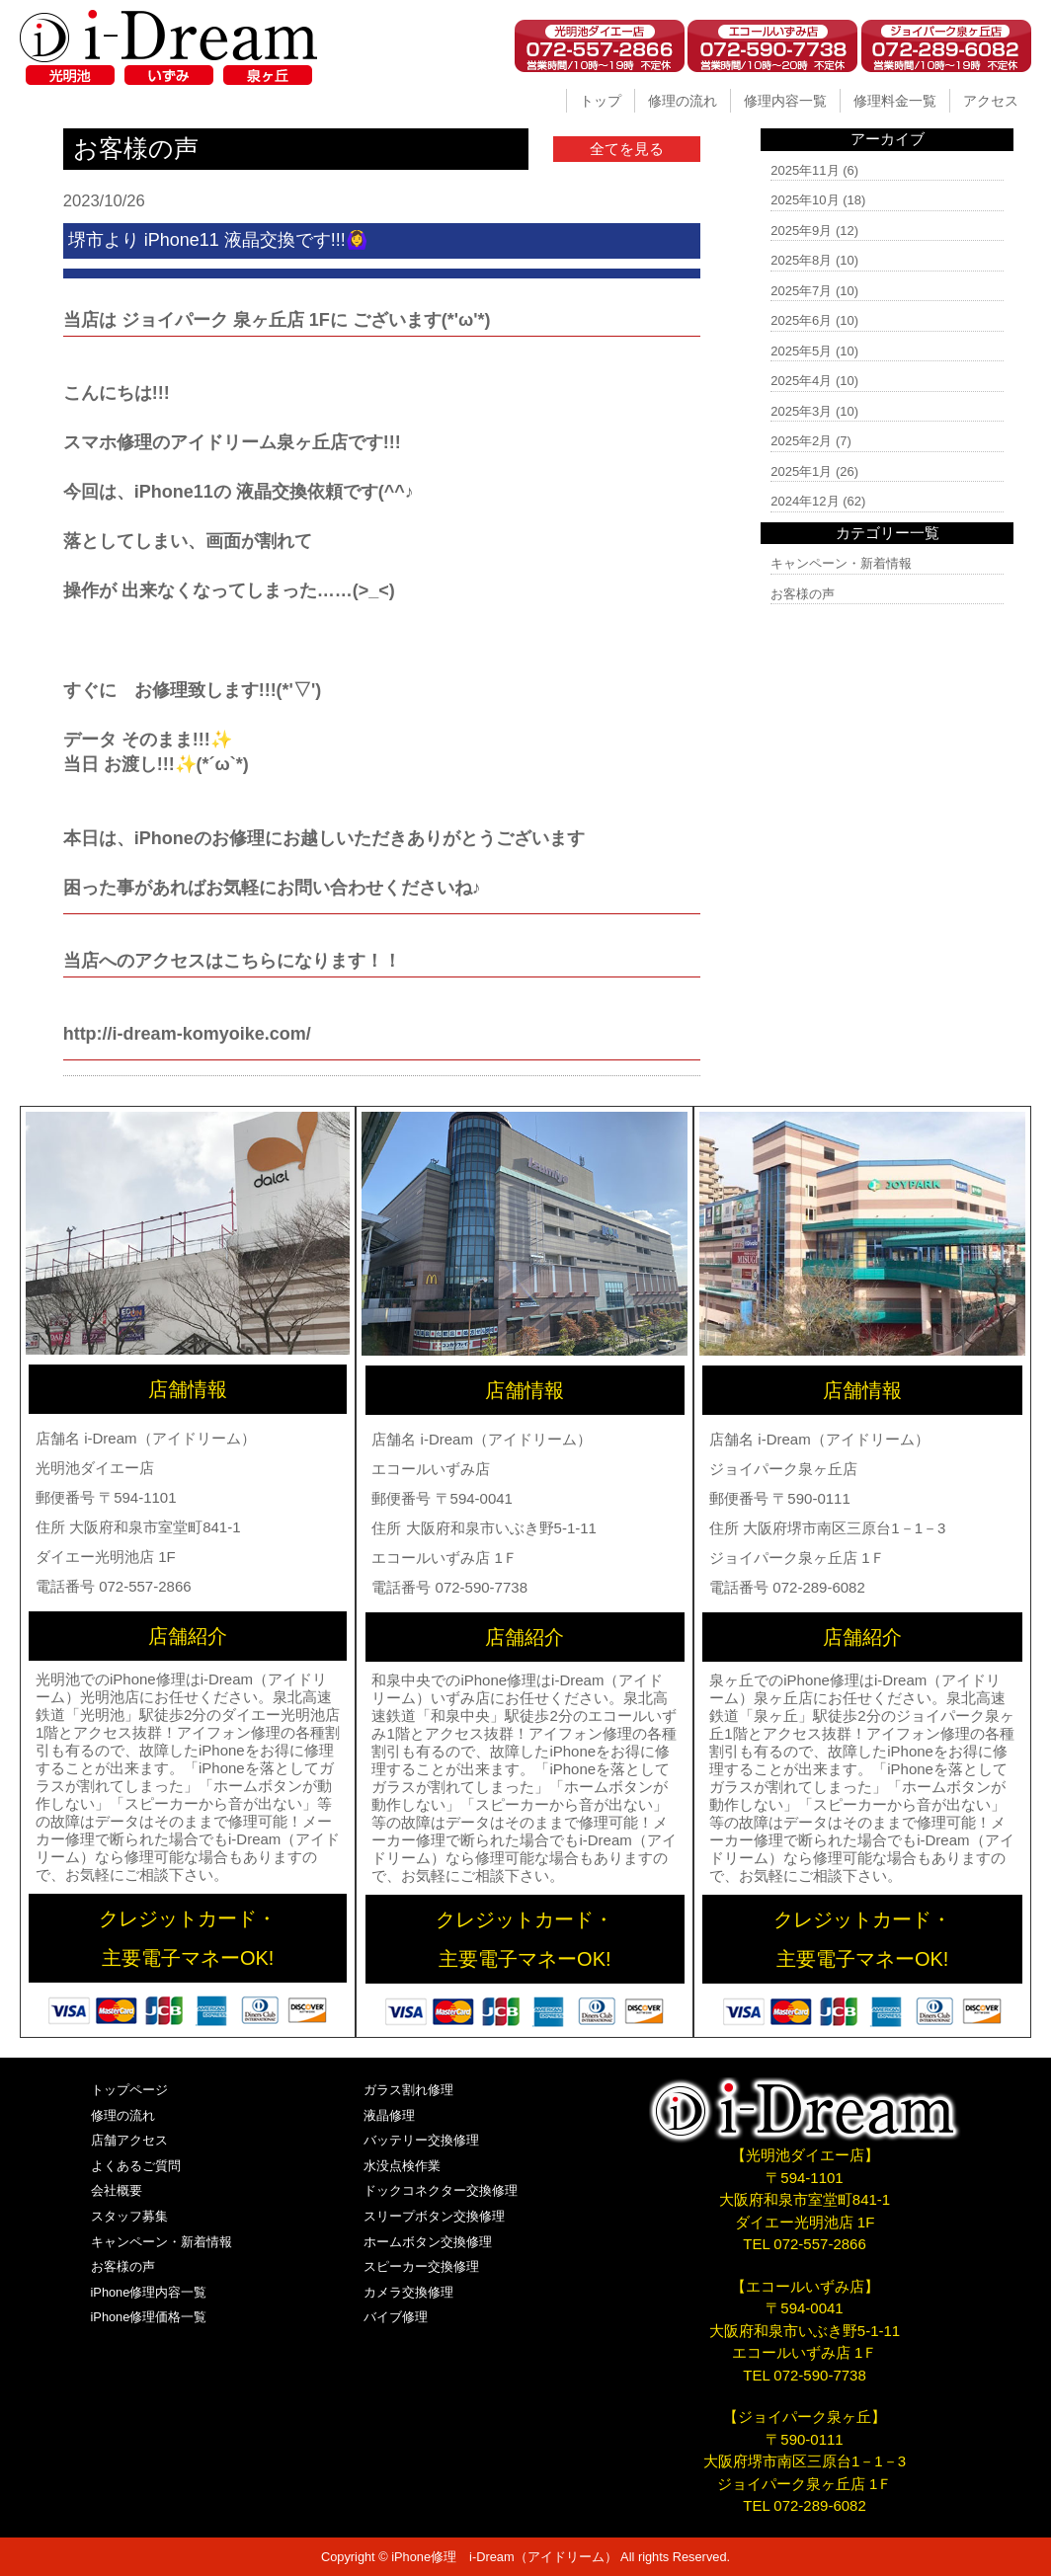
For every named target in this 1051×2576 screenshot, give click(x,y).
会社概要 (116, 2190)
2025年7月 (801, 290)
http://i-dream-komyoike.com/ (187, 1034)
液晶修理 (389, 2115)
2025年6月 (801, 320)
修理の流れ (682, 101)
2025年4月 (801, 380)
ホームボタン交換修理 (428, 2241)
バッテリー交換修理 (421, 2140)
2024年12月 (804, 501)
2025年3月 (801, 411)
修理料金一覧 (894, 101)
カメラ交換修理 (408, 2292)
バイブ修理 (396, 2316)
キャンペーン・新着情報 (841, 563)
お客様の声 (802, 593)
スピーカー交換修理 (421, 2266)
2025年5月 (801, 351)
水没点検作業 (402, 2165)
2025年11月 (804, 170)
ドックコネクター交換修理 (441, 2190)
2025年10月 (804, 200)
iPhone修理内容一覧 (149, 2292)
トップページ (129, 2089)
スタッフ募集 (129, 2216)
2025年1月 (801, 471)
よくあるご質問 (136, 2165)
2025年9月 (801, 230)
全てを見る (627, 148)
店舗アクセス (129, 2140)
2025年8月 (801, 260)
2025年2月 (801, 440)
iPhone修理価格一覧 (149, 2316)
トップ (600, 101)
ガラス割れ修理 (408, 2089)
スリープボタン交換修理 (434, 2216)
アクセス (990, 101)
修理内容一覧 (785, 101)
